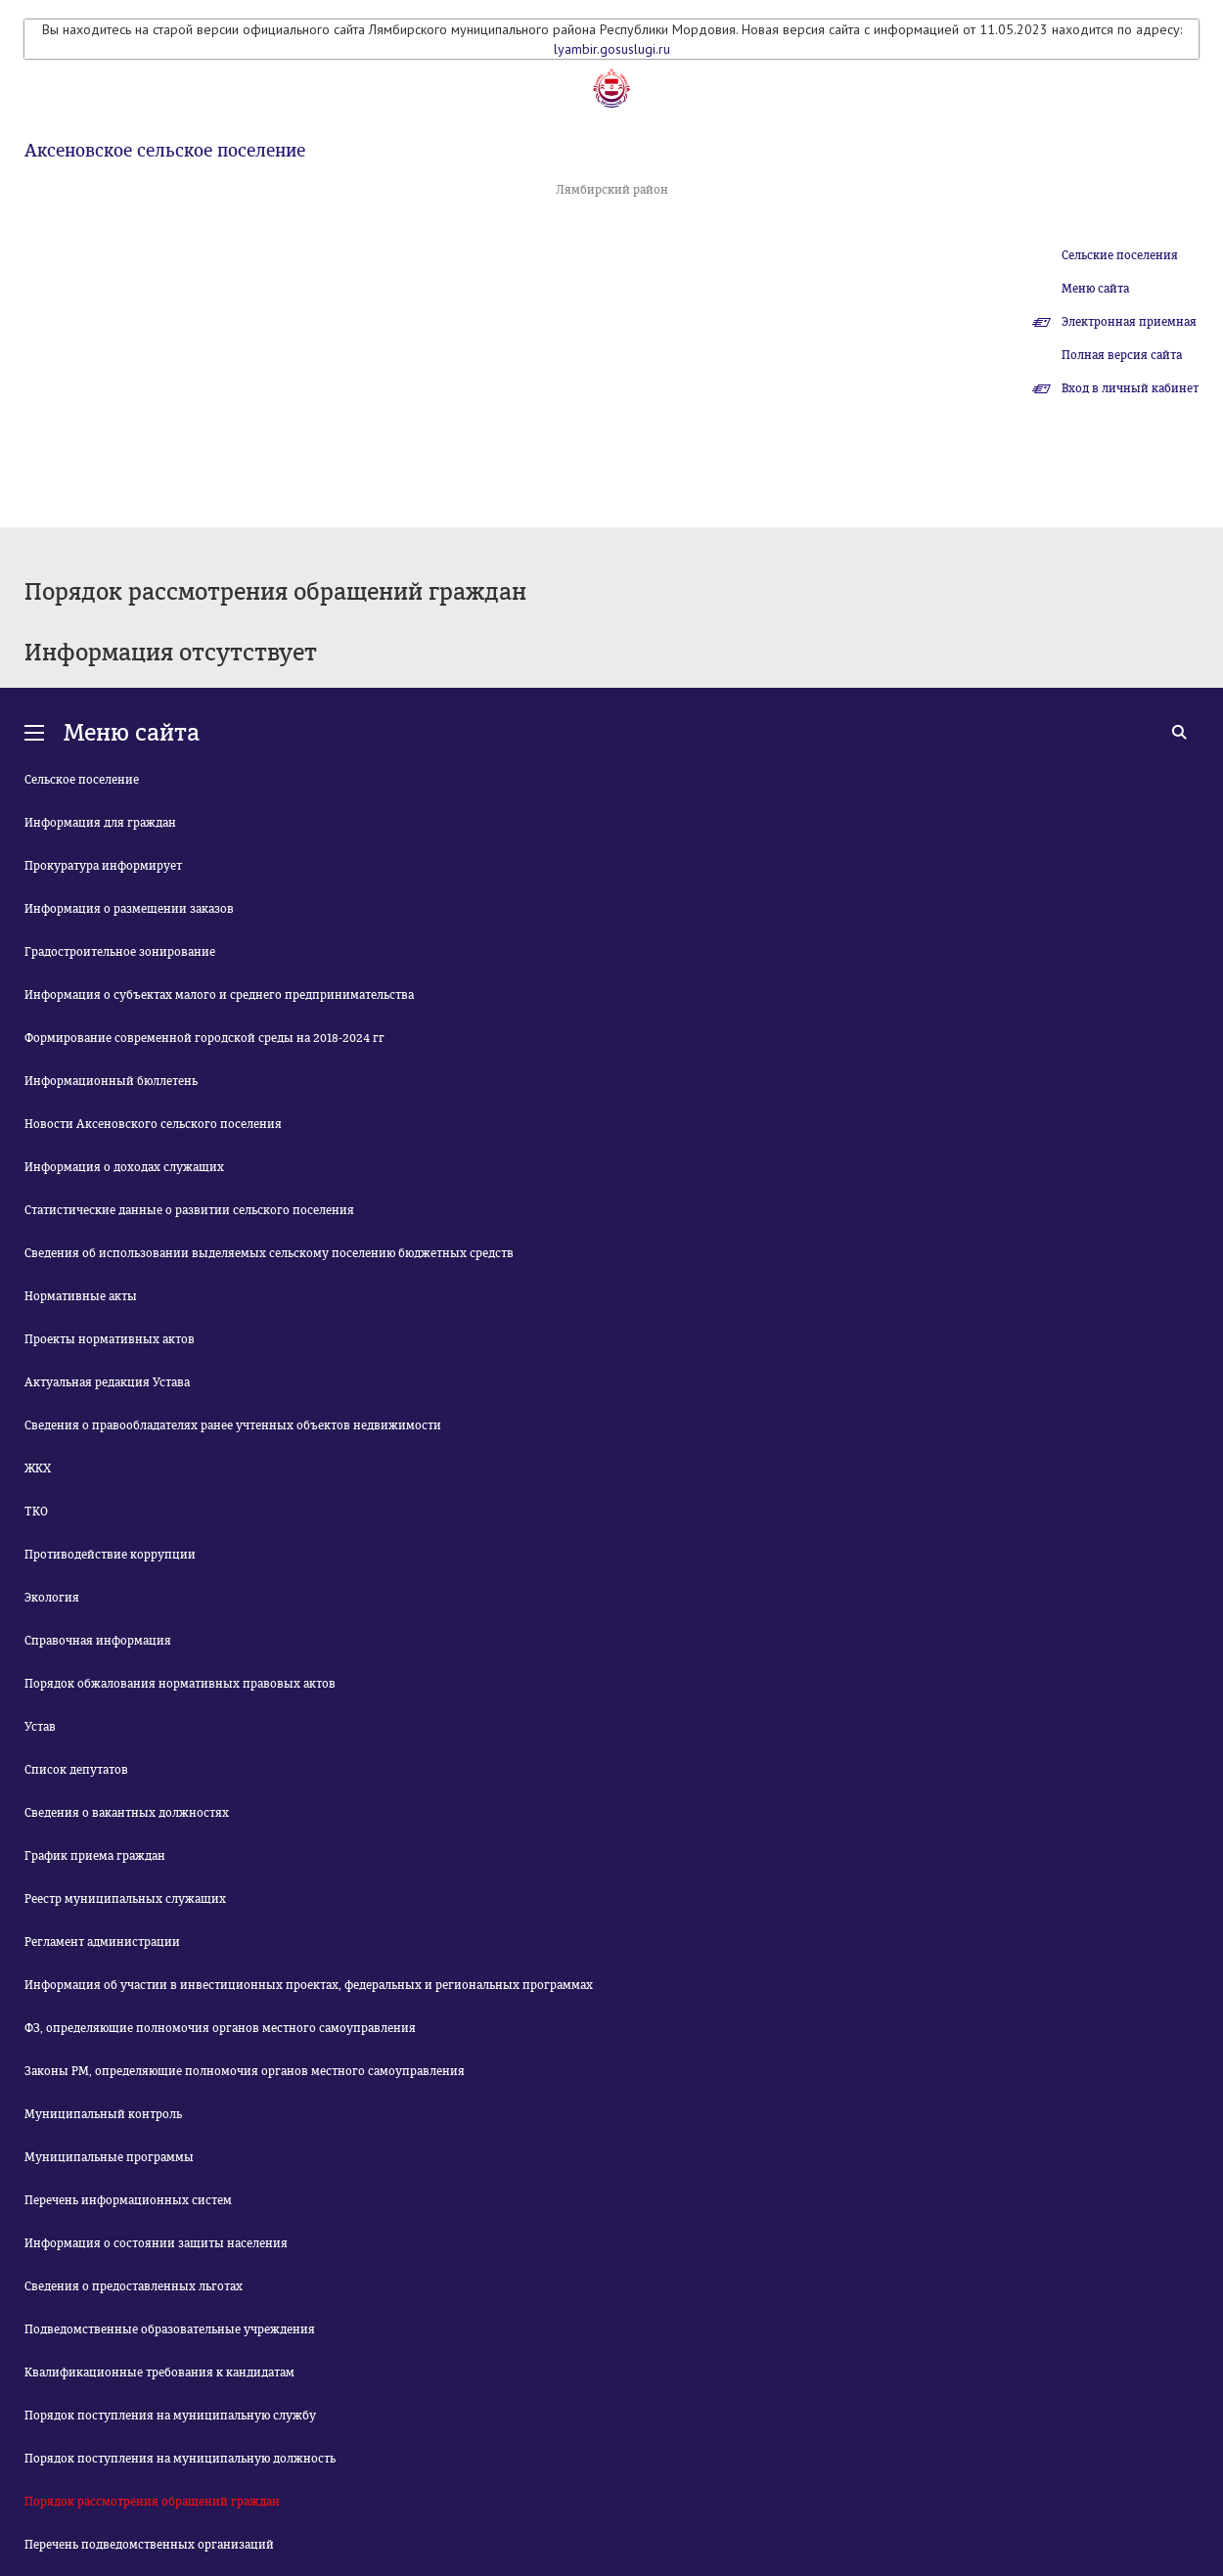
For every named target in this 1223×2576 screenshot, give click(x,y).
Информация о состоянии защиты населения (156, 2243)
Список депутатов (76, 1770)
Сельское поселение (81, 780)
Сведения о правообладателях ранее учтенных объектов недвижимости (232, 1425)
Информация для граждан (100, 823)
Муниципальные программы (109, 2157)
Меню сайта (1095, 288)
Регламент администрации (102, 1942)
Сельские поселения (1120, 255)
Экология (51, 1597)
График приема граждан (94, 1856)
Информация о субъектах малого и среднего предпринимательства (219, 995)
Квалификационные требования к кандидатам (159, 2372)
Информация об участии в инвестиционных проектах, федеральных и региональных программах (308, 1985)
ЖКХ (37, 1468)
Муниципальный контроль (103, 2114)
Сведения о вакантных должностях (126, 1813)
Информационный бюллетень (111, 1081)
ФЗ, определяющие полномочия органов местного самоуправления (220, 2028)
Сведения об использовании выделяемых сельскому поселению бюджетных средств (269, 1253)
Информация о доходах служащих (124, 1167)
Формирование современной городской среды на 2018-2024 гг (204, 1038)
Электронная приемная (1129, 322)
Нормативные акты (80, 1296)
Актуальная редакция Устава (107, 1382)
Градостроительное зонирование (119, 952)
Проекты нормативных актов (109, 1339)
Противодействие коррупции (110, 1554)
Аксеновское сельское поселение (164, 150)
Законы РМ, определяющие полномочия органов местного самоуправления (244, 2071)
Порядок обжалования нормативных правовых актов (180, 1684)
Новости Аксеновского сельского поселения (153, 1124)
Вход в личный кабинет (1130, 388)
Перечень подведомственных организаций (149, 2545)
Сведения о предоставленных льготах (133, 2286)
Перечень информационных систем (128, 2200)
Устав (40, 1727)
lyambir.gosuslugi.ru (612, 49)
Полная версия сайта (1122, 355)
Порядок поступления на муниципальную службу (170, 2415)
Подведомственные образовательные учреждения (169, 2329)
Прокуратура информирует (103, 866)
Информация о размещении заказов (129, 909)
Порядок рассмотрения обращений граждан (152, 2501)
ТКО (36, 1511)
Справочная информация (97, 1641)
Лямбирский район (612, 190)
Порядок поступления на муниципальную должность (180, 2458)
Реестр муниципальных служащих (125, 1899)
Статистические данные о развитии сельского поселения (189, 1210)
